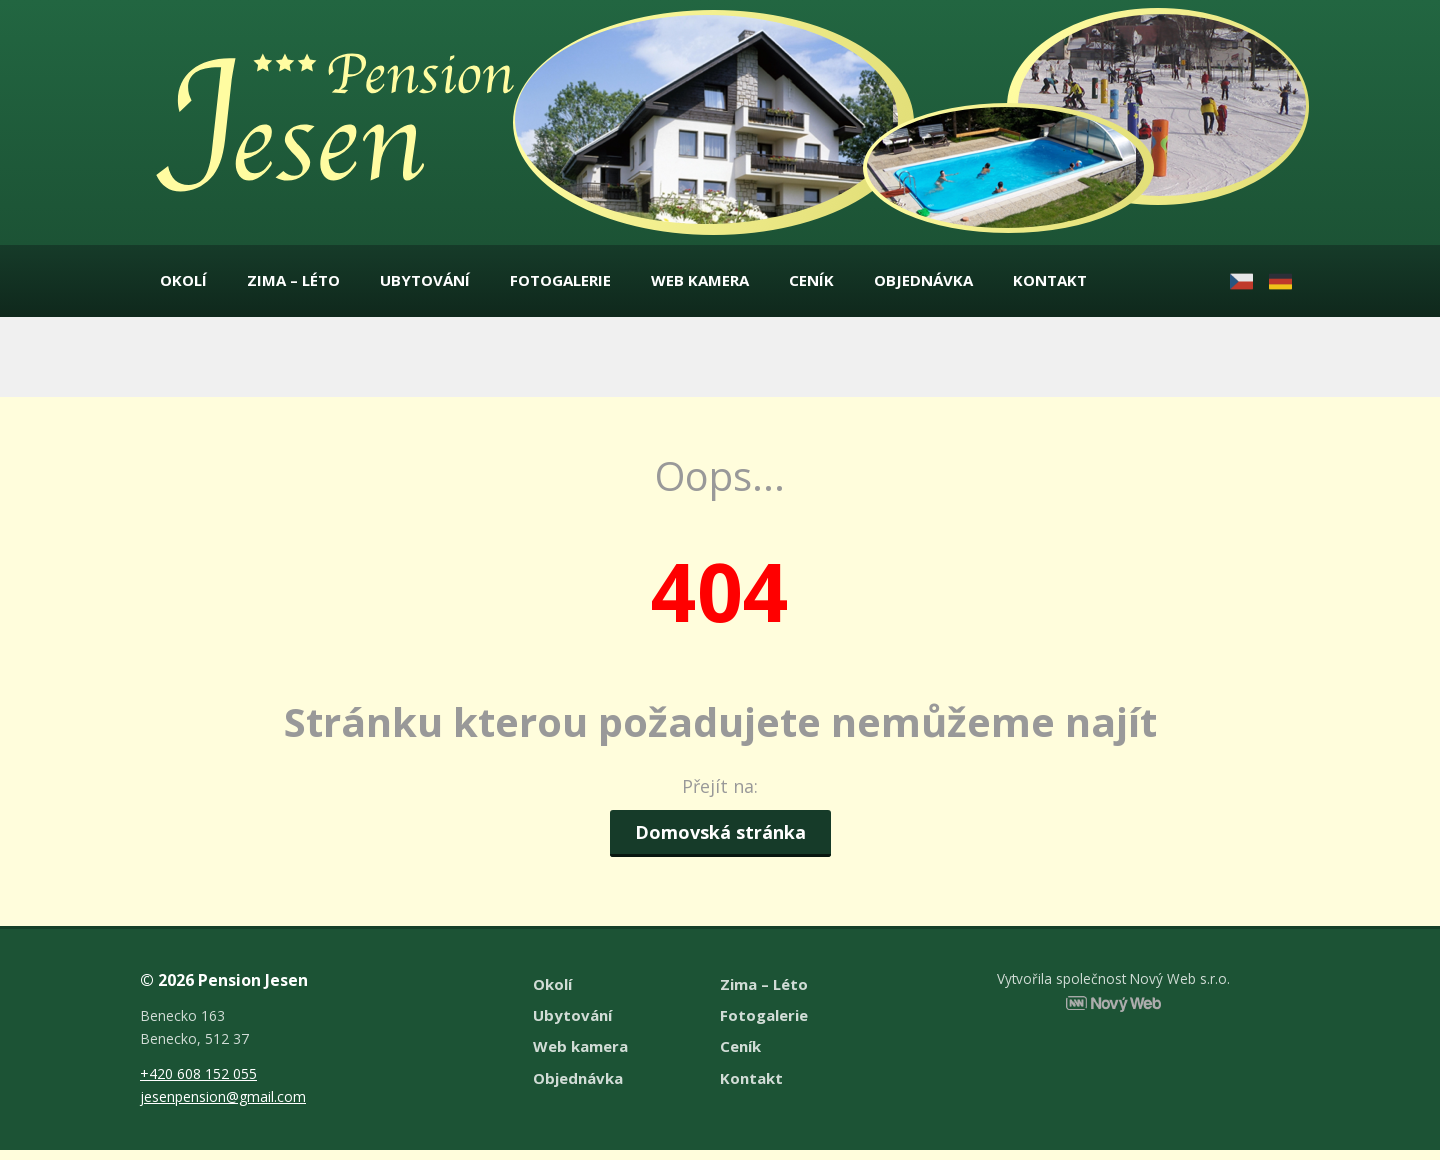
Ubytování (425, 285)
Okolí (183, 285)
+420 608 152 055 (198, 1083)
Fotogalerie (560, 285)
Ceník (811, 285)
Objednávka (923, 285)
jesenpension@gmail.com (223, 1106)
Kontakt (1050, 285)
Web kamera (700, 285)
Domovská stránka (720, 841)
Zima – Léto (293, 285)
